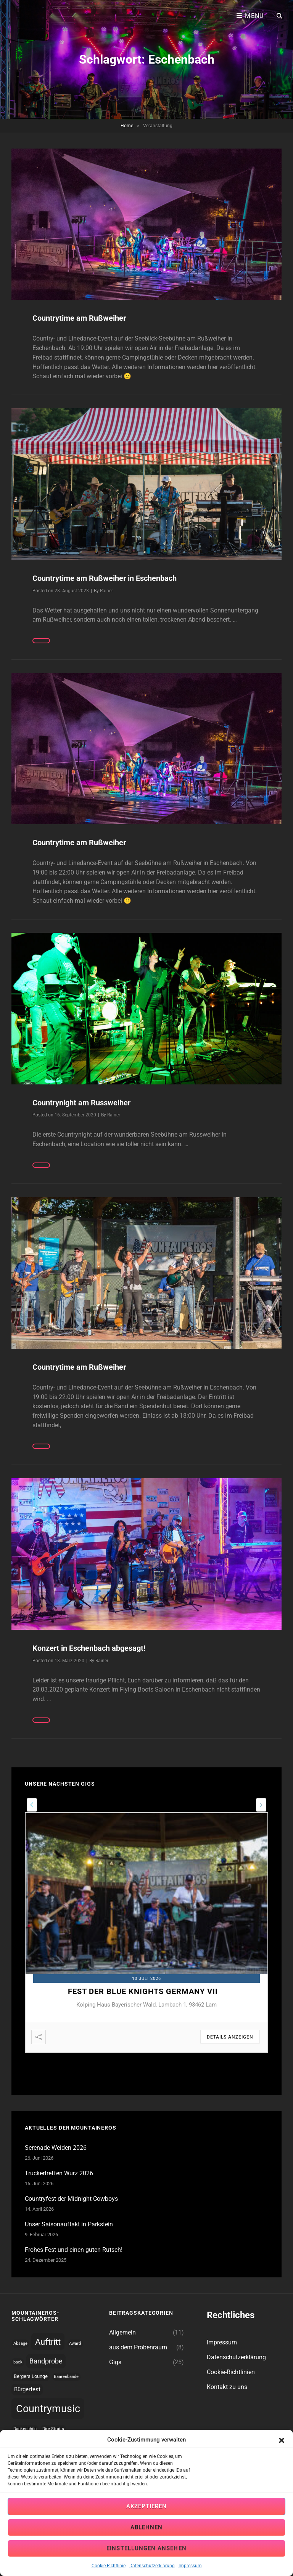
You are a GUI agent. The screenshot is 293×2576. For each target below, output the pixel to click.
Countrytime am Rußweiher (79, 318)
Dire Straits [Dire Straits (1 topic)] (53, 2428)
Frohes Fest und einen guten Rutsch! (73, 2249)
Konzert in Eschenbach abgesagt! (88, 1648)
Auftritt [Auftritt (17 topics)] (48, 2342)
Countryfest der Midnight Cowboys (71, 2198)
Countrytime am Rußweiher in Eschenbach (104, 578)
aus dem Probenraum (138, 2347)
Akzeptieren (146, 2506)
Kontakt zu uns (227, 2387)
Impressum (190, 2565)
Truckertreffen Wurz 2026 (59, 2173)
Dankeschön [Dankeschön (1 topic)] (25, 2428)
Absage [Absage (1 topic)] (20, 2343)
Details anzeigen (230, 2037)
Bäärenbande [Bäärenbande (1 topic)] (66, 2376)
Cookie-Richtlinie (109, 2565)
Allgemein (122, 2332)
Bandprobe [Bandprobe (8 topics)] (46, 2361)
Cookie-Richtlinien (231, 2372)
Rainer (106, 590)
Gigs (115, 2362)
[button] (281, 2439)
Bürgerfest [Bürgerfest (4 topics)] (27, 2389)
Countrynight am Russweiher (81, 1102)
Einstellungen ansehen (146, 2548)
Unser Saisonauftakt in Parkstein (69, 2224)
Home (127, 125)
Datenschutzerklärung (152, 2565)
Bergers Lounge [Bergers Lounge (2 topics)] (31, 2376)
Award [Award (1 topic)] (75, 2343)
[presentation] (32, 1805)
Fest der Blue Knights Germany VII (143, 1991)
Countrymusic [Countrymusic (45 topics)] (48, 2409)
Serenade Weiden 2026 (56, 2147)
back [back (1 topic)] (18, 2362)
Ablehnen (146, 2527)
